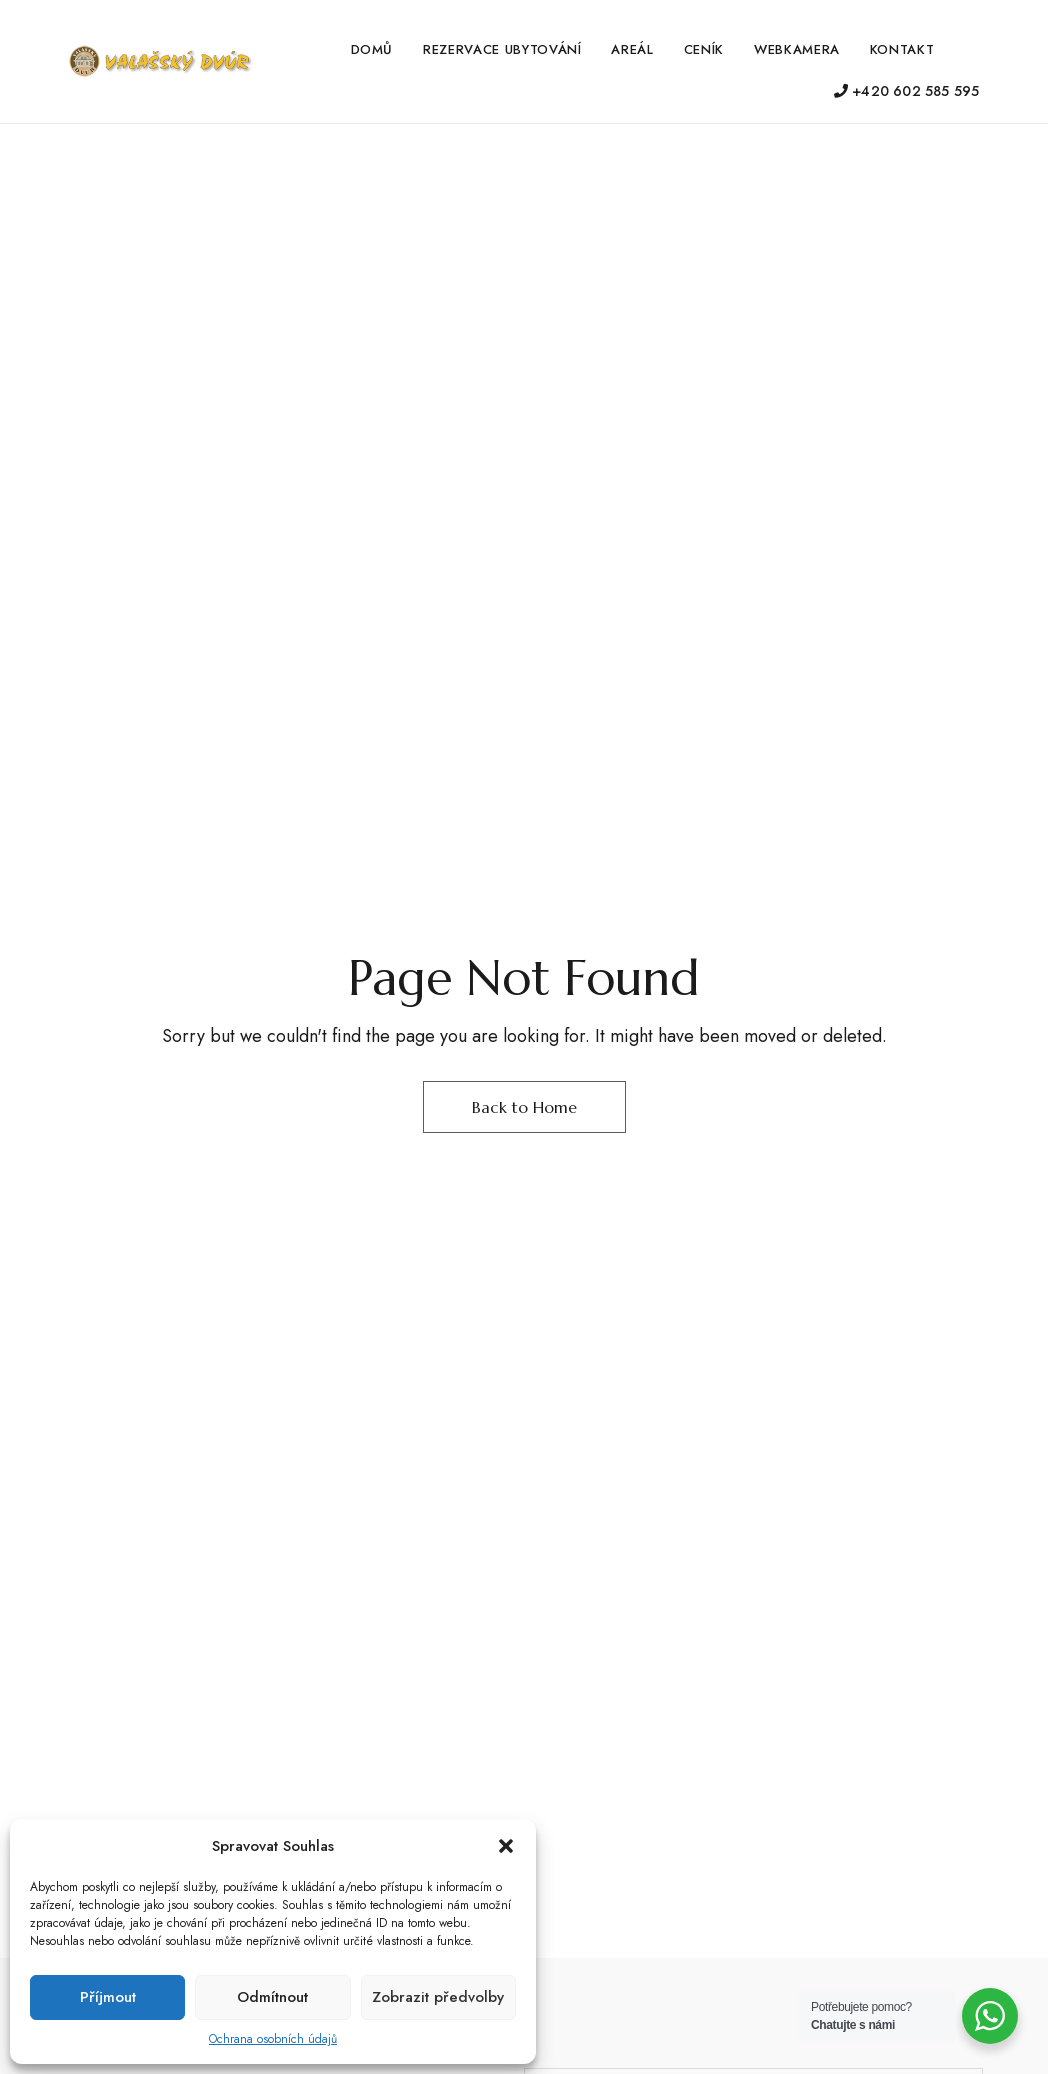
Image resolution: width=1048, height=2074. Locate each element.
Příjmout (108, 1997)
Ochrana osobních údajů (273, 2039)
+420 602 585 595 (907, 91)
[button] (506, 1846)
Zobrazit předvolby (438, 1997)
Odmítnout (272, 1997)
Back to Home (524, 1107)
